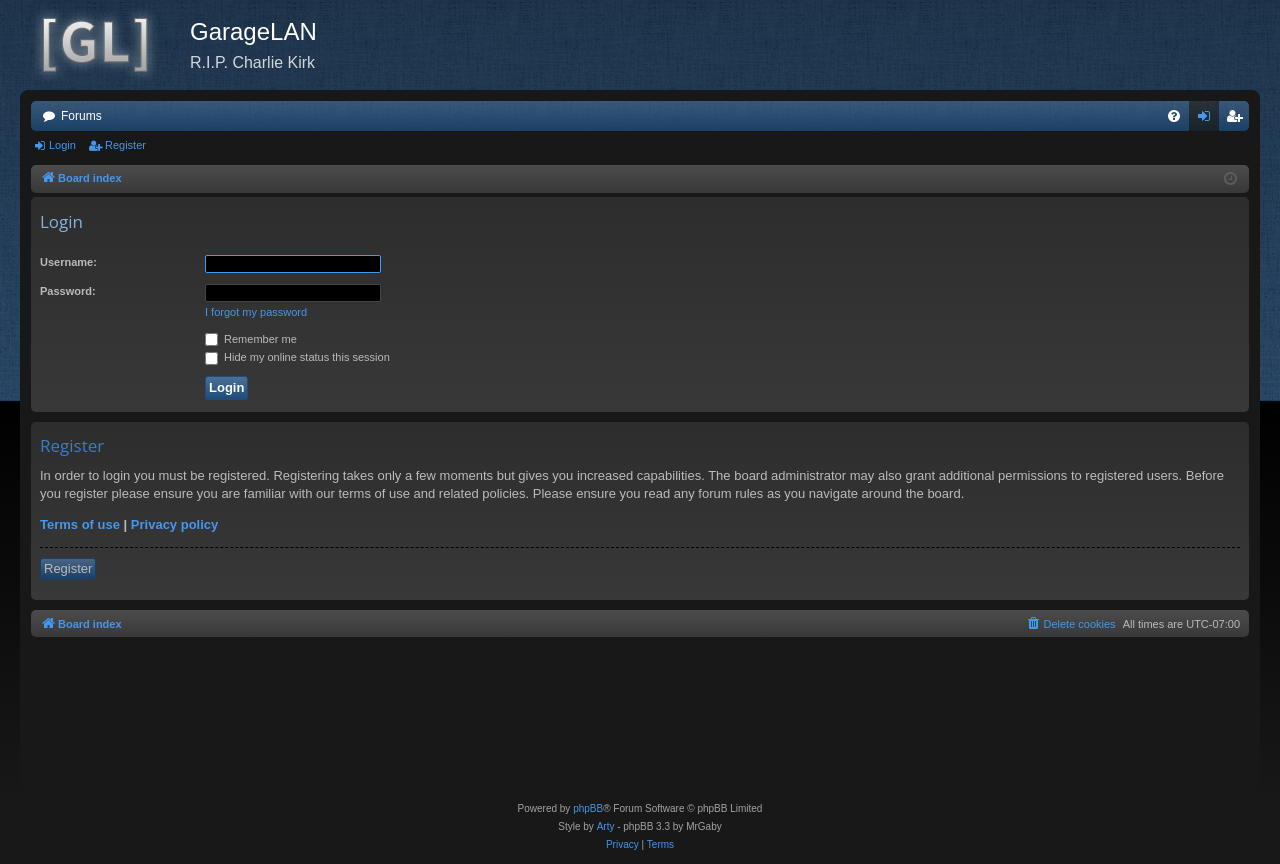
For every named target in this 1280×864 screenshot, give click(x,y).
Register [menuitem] (1238, 120)
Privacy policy (174, 524)
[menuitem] (1174, 116)
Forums (81, 116)
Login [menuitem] (1208, 120)
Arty (606, 826)
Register (125, 145)
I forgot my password (256, 312)
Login (62, 145)
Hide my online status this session (297, 357)
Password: (68, 291)
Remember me (251, 339)
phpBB (588, 808)
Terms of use (80, 524)
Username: (68, 262)
